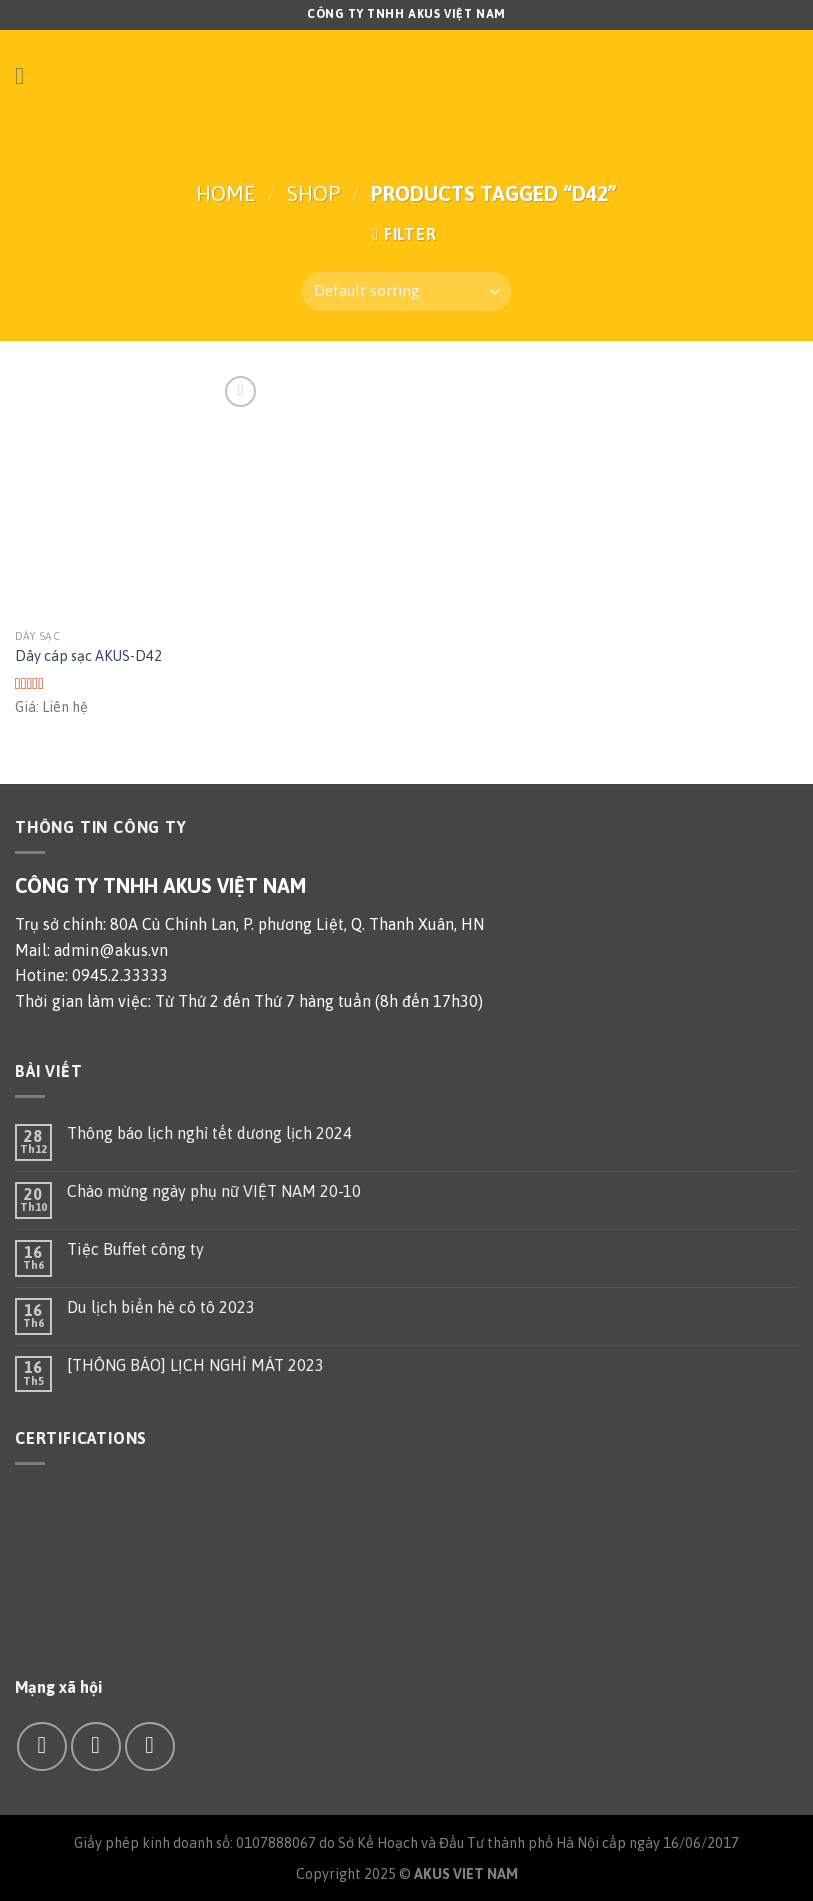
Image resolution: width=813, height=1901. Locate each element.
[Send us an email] (95, 1746)
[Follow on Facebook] (41, 1746)
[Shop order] (406, 291)
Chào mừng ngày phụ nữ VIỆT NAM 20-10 (214, 1191)
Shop (313, 193)
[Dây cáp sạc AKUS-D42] (139, 495)
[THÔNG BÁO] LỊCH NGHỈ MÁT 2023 (195, 1365)
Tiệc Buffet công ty (135, 1249)
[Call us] (149, 1746)
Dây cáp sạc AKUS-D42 (88, 656)
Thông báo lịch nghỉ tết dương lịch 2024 (209, 1133)
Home (226, 193)
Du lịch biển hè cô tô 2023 (161, 1307)
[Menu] (27, 75)
